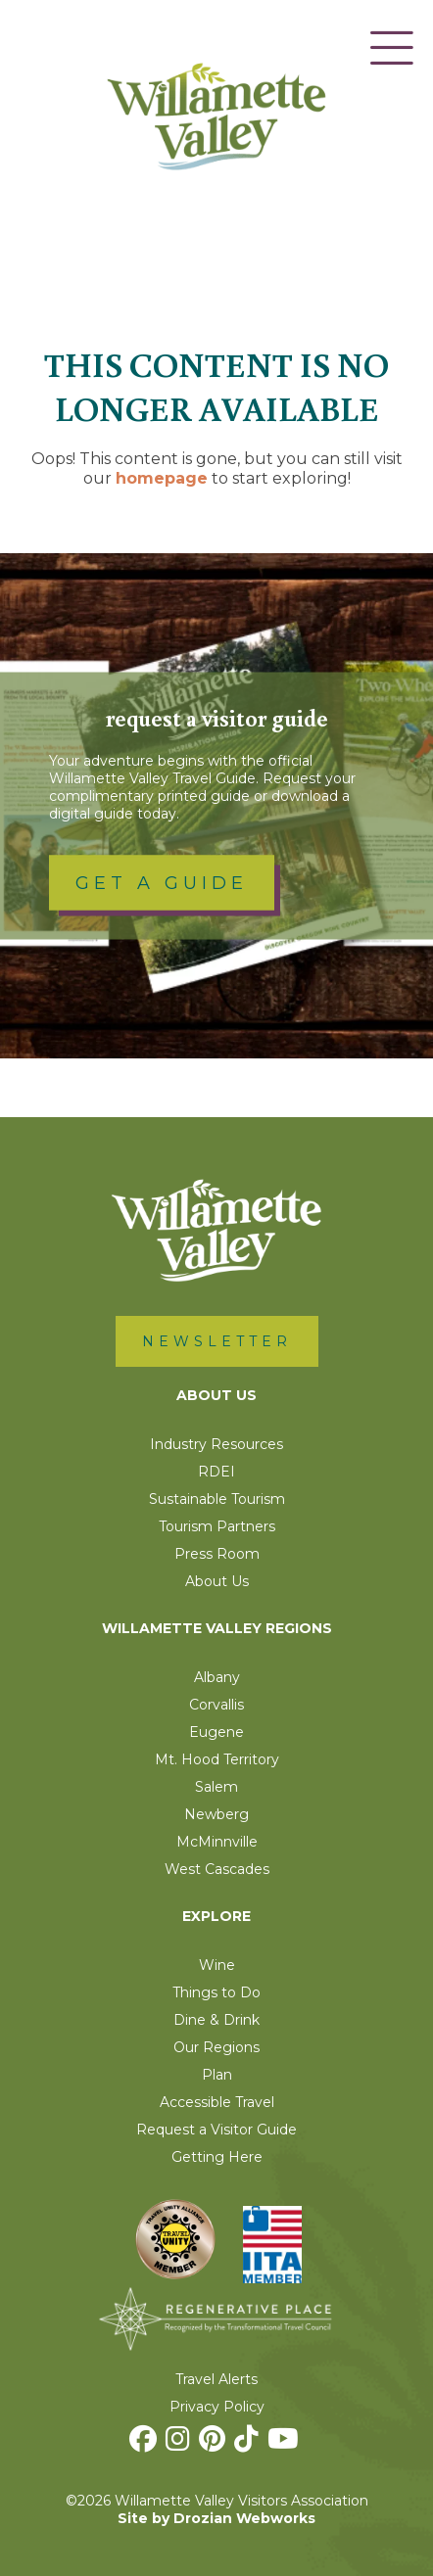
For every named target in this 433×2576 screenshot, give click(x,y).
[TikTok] (249, 2444)
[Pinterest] (214, 2444)
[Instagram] (180, 2444)
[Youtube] (285, 2444)
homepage (162, 478)
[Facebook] (145, 2444)
